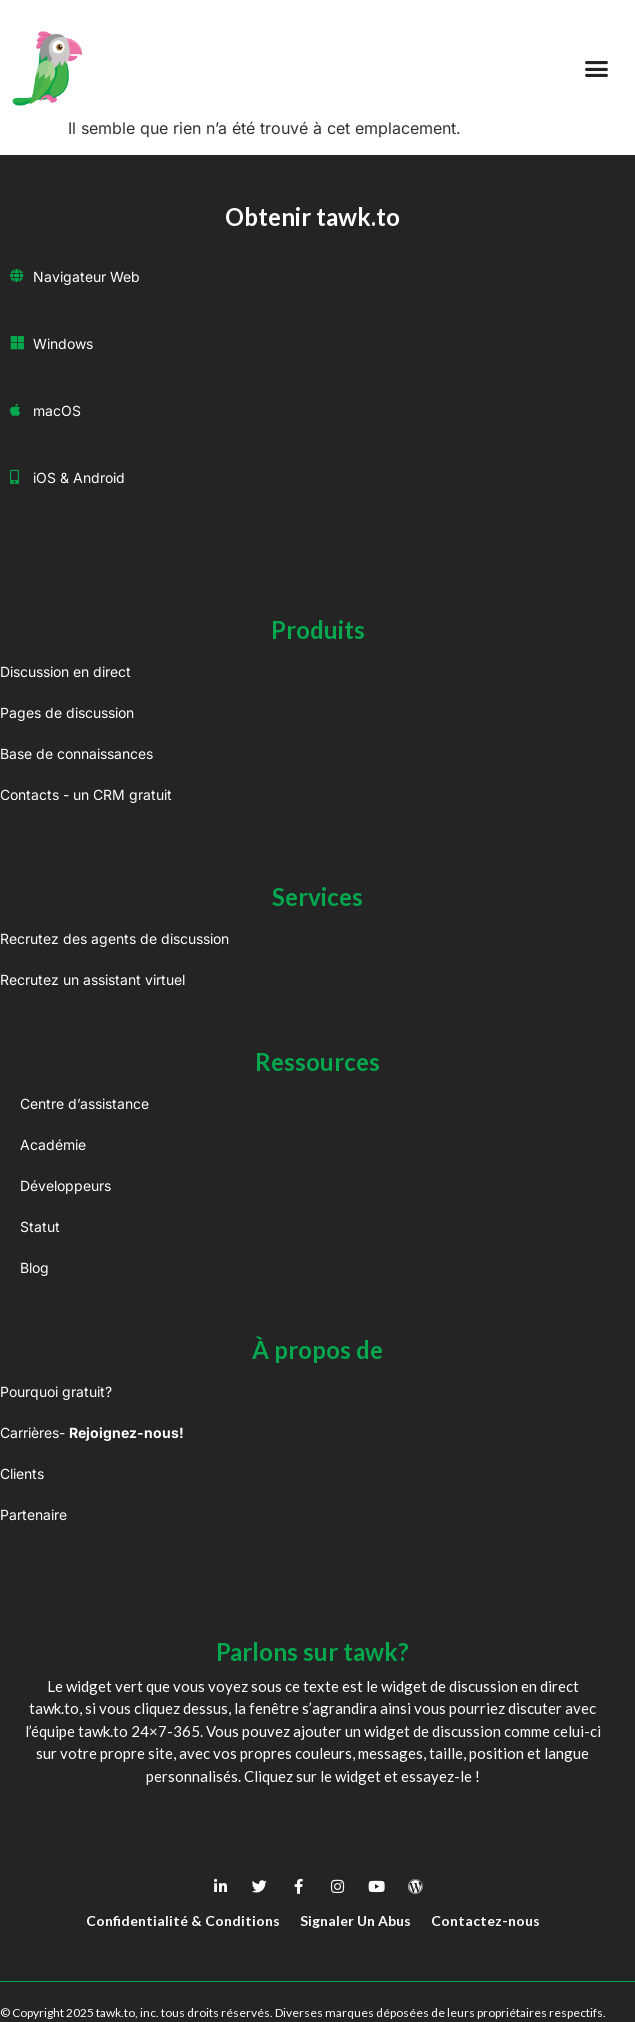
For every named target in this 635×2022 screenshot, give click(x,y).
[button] (597, 69)
